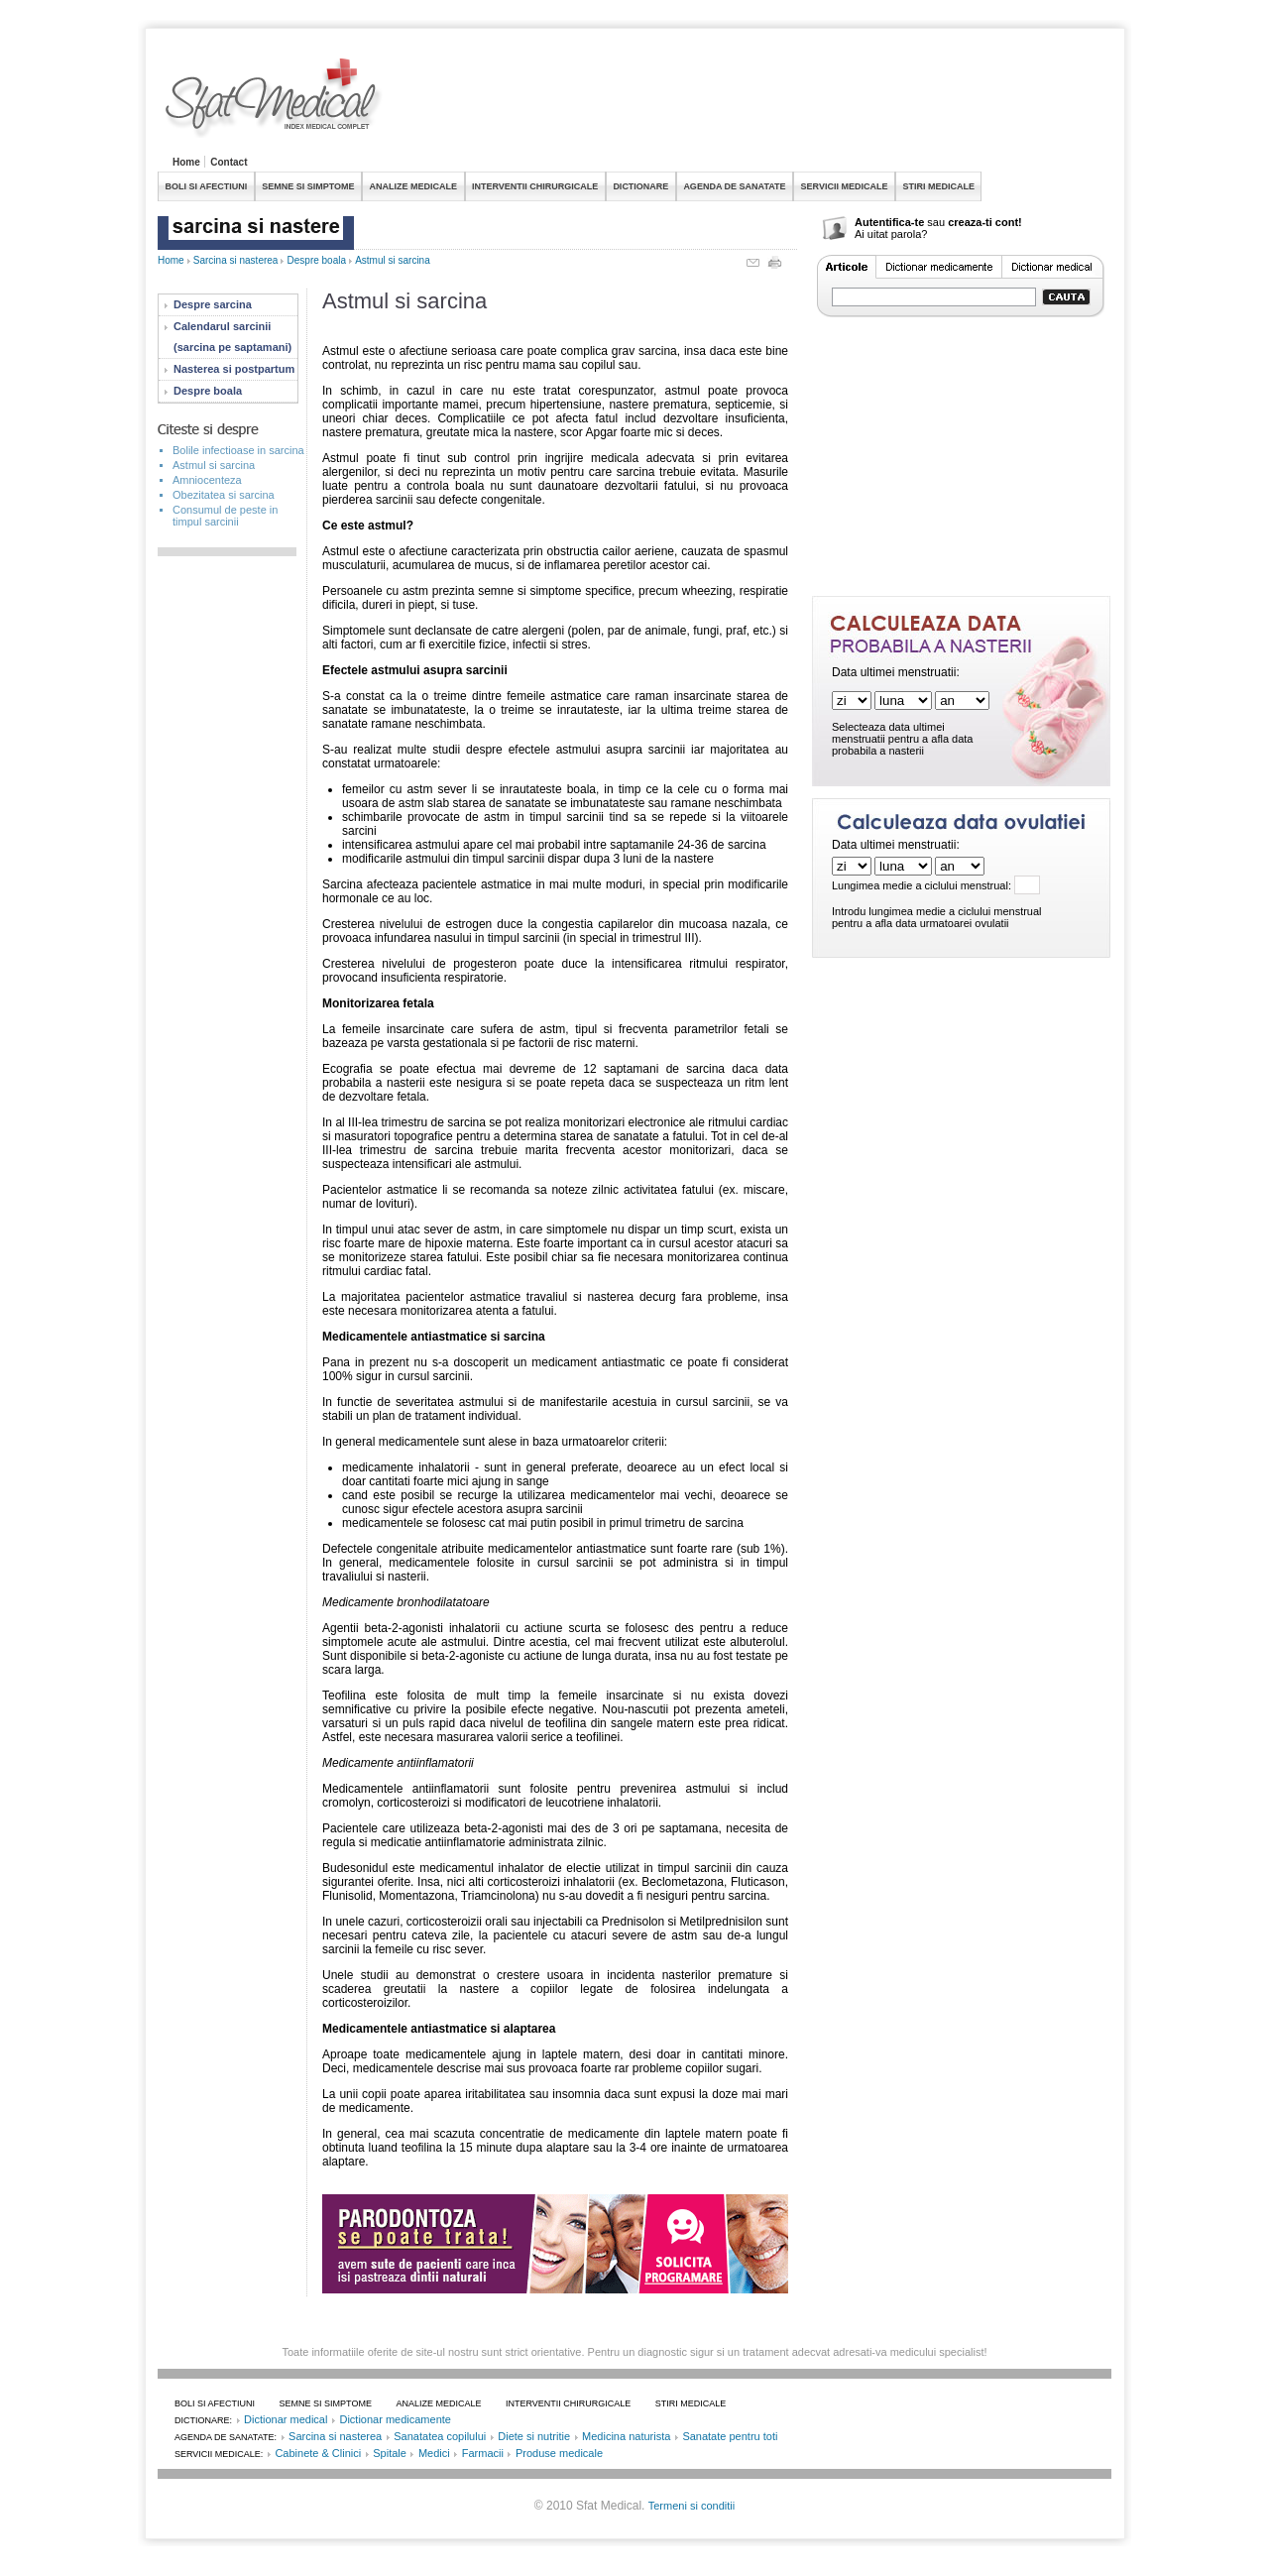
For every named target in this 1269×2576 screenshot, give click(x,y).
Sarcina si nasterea (236, 260)
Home (186, 162)
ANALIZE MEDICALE (414, 186)
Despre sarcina (212, 304)
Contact (228, 162)
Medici (434, 2453)
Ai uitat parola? (891, 234)
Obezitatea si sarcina (224, 495)
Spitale (389, 2453)
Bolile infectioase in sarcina (238, 450)
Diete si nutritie (534, 2436)
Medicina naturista (626, 2436)
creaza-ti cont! (985, 222)
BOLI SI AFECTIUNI (207, 186)
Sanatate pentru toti (729, 2436)
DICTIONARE (640, 186)
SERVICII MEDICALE (844, 186)
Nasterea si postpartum (233, 369)
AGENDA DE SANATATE (734, 186)
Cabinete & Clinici (318, 2453)
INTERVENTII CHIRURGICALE (535, 186)
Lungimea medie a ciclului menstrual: (921, 885)
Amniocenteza (207, 480)
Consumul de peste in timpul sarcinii (225, 515)
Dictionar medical (285, 2419)
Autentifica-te (889, 222)
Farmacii (483, 2453)
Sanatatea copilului (440, 2436)
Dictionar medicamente (395, 2419)
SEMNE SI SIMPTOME (308, 186)
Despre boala (317, 260)
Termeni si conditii (691, 2506)
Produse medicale (559, 2453)
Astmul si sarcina (392, 260)
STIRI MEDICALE (938, 186)
